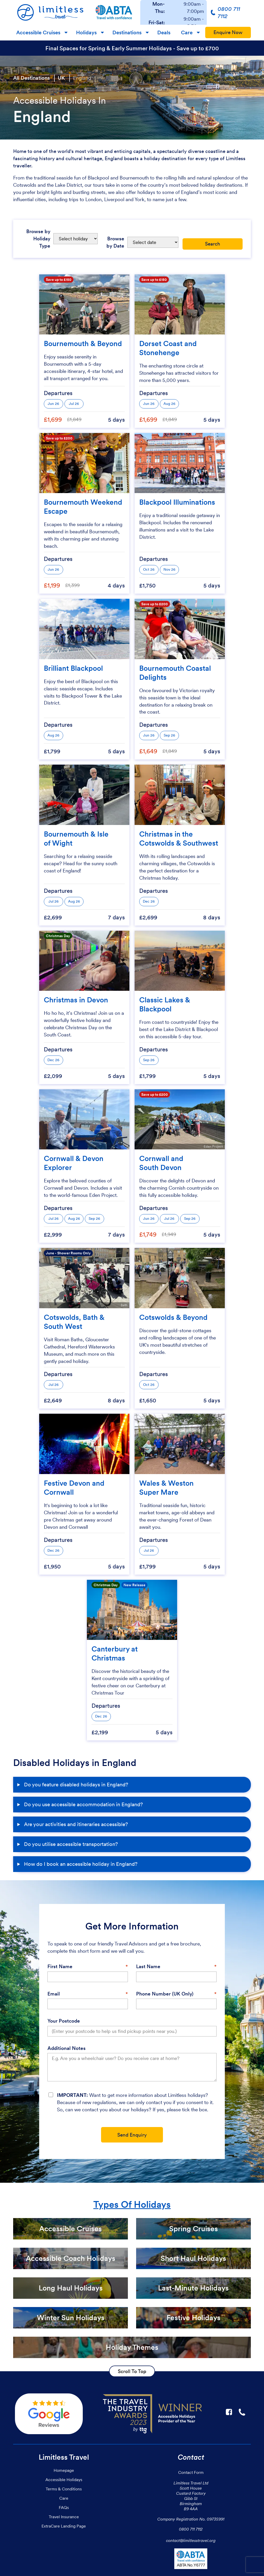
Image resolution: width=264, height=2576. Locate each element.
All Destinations (31, 78)
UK (61, 78)
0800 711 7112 (191, 2529)
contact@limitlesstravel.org (191, 2540)
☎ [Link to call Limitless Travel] (242, 2412)
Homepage (64, 2470)
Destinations (127, 32)
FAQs (64, 2507)
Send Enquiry (132, 2135)
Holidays (86, 32)
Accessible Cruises (38, 32)
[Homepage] (50, 12)
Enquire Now (228, 32)
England (82, 78)
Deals (163, 32)
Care (187, 32)
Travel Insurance (64, 2516)
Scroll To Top (132, 2371)
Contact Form (191, 2472)
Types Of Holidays (132, 2204)
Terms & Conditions (64, 2488)
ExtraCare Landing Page (64, 2526)
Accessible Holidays (63, 2479)
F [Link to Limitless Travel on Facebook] (229, 2412)
